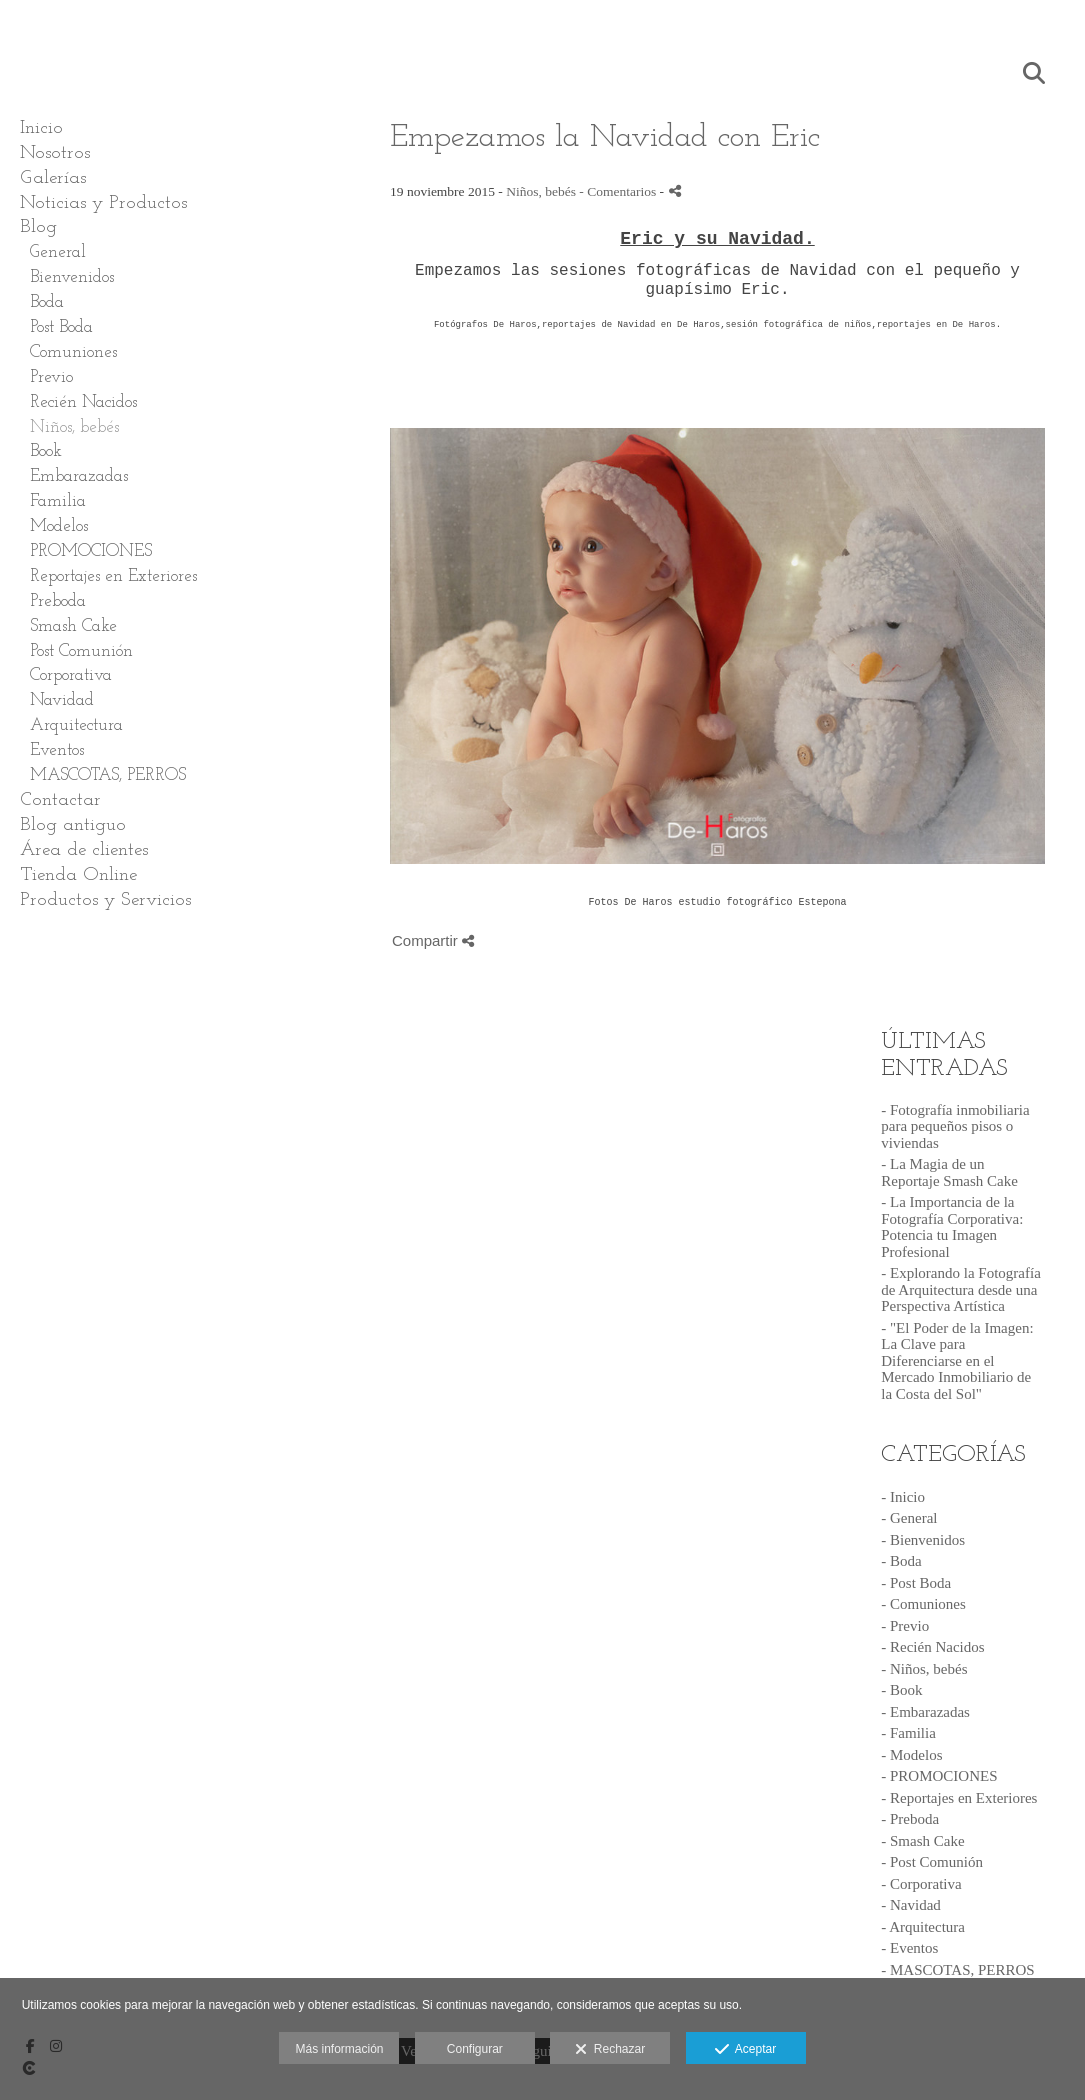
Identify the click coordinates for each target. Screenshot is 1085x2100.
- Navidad (911, 1905)
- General (909, 1518)
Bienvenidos (72, 277)
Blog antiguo (73, 825)
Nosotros (55, 153)
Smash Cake (73, 626)
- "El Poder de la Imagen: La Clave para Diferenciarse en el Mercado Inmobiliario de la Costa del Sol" (957, 1361)
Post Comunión (81, 651)
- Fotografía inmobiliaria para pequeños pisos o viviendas (955, 1126)
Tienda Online (78, 875)
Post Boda (61, 327)
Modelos (59, 526)
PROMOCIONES (91, 551)
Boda (47, 302)
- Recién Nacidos (932, 1647)
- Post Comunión (932, 1862)
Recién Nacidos (83, 402)
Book (46, 451)
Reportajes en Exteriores (113, 576)
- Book (901, 1690)
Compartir (433, 940)
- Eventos (909, 1948)
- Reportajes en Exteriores (959, 1798)
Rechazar (610, 2050)
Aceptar (745, 2050)
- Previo (905, 1626)
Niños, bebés (74, 427)
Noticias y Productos (103, 203)
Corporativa (71, 675)
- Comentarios (619, 191)
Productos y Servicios (105, 900)
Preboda (58, 601)
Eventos (57, 750)
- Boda (901, 1561)
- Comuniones (923, 1604)
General (58, 252)
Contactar (60, 800)
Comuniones (73, 352)
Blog (38, 227)
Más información (339, 2049)
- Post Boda (916, 1583)
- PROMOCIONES (939, 1776)
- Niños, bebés (924, 1669)
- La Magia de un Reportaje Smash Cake (949, 1172)
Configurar (475, 2049)
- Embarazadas (925, 1712)
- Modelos (911, 1755)
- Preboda (910, 1819)
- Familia (908, 1733)
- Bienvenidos (923, 1540)
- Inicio (903, 1497)
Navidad (62, 700)
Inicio (41, 128)
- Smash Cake (922, 1841)
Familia (58, 501)
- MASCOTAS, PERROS (957, 1970)
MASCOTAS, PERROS (108, 775)
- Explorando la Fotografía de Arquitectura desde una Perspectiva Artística (961, 1289)
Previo (51, 377)
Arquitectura (76, 725)
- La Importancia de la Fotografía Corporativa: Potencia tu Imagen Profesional (952, 1227)
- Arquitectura (923, 1927)
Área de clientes (84, 850)
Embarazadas (79, 476)
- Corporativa (921, 1884)
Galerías (53, 178)
